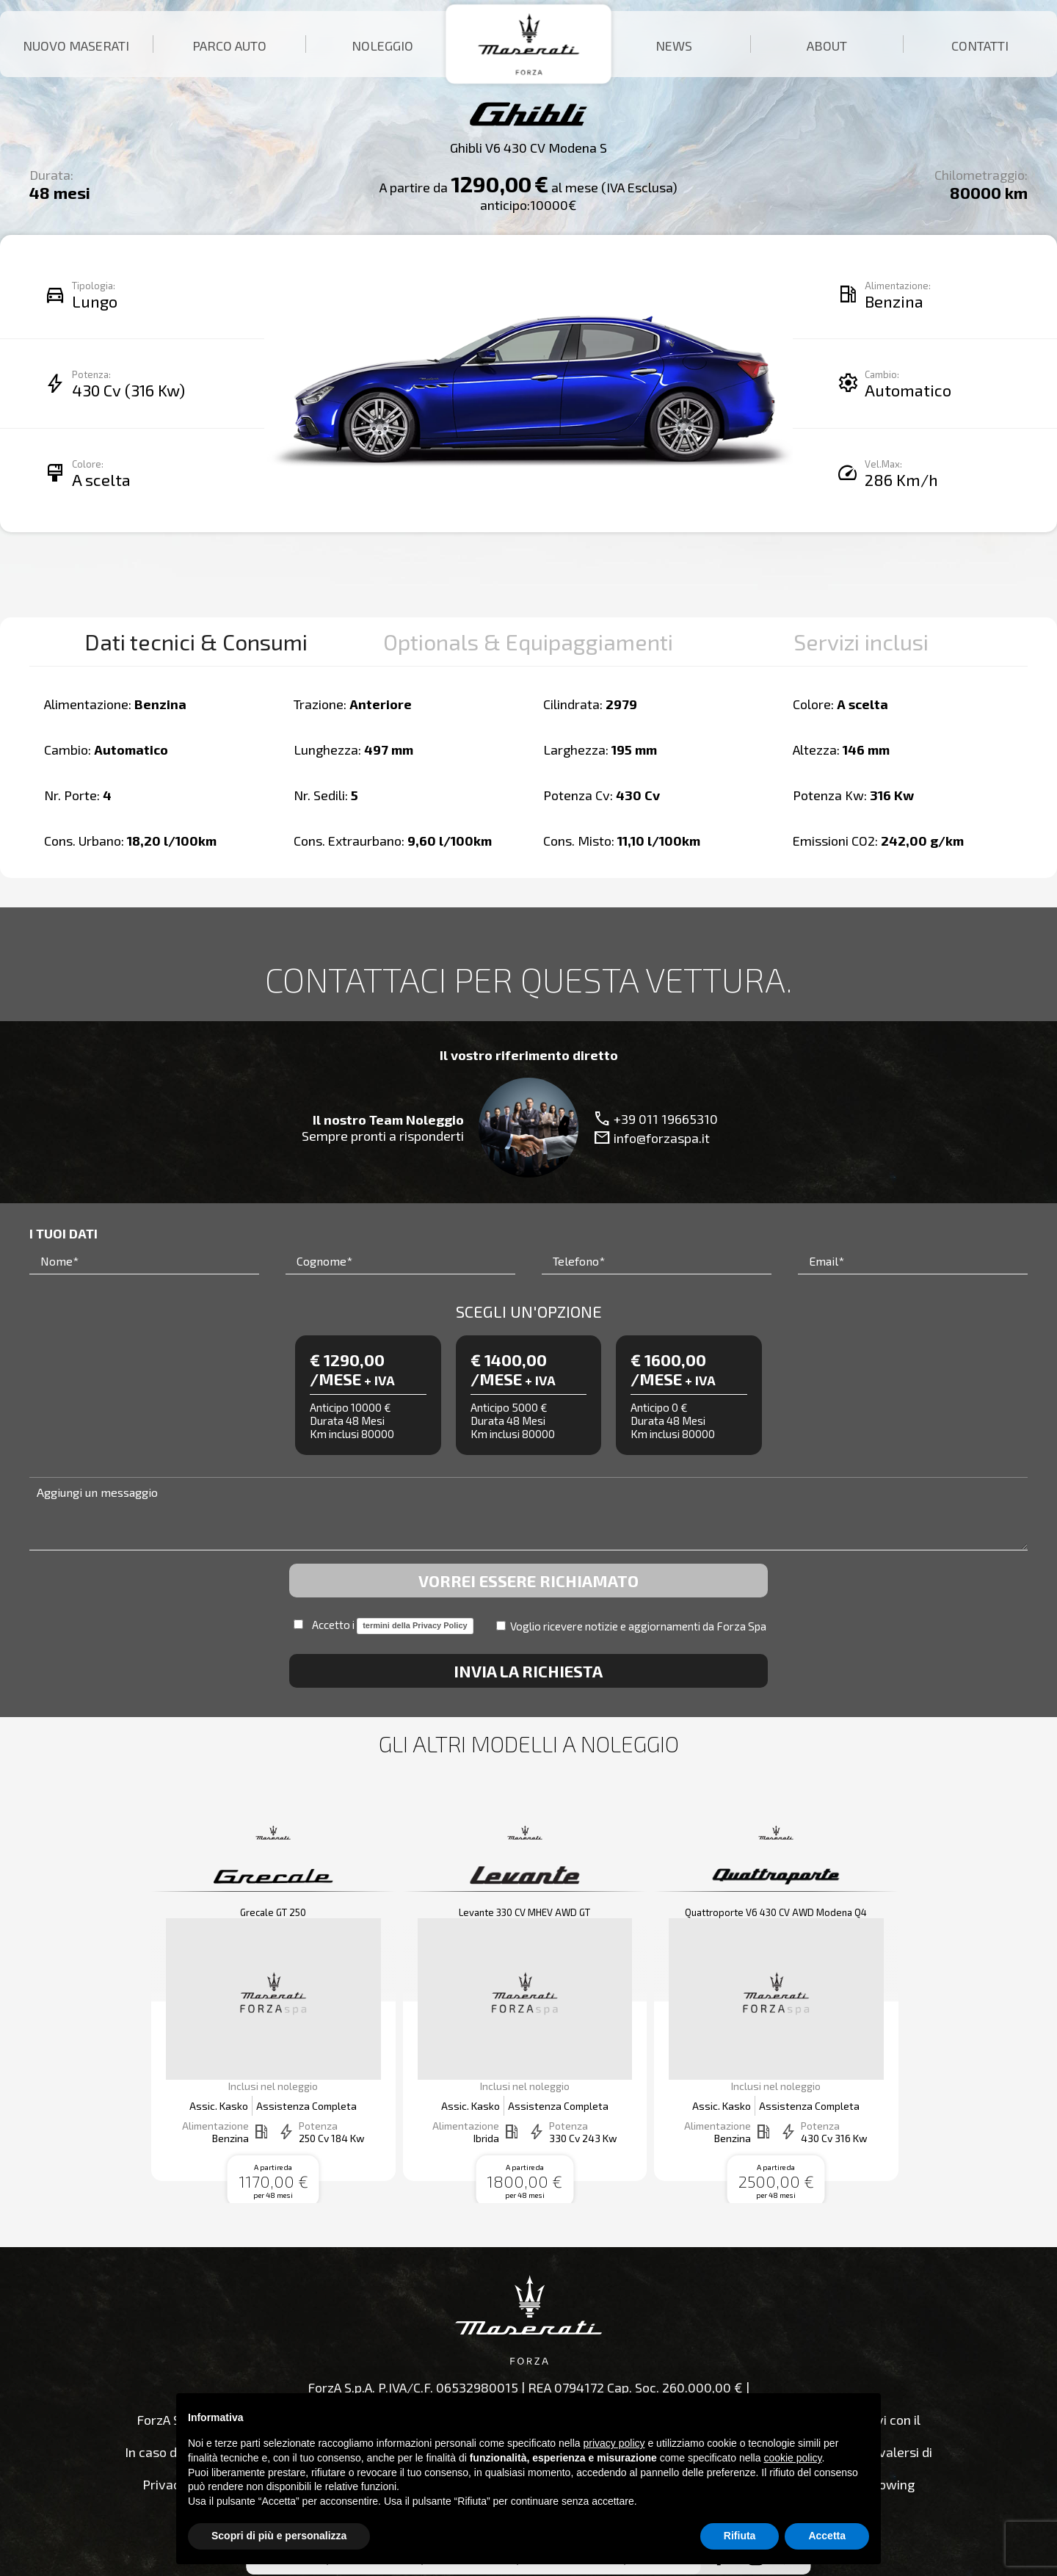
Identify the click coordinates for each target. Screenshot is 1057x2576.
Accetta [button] (827, 2535)
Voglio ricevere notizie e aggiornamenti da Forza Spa (631, 1626)
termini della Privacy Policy (415, 1625)
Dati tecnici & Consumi (196, 641)
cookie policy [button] (792, 2458)
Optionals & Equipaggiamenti (528, 641)
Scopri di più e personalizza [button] (278, 2535)
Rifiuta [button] (740, 2535)
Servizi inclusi (861, 641)
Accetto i (383, 1626)
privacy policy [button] (614, 2443)
